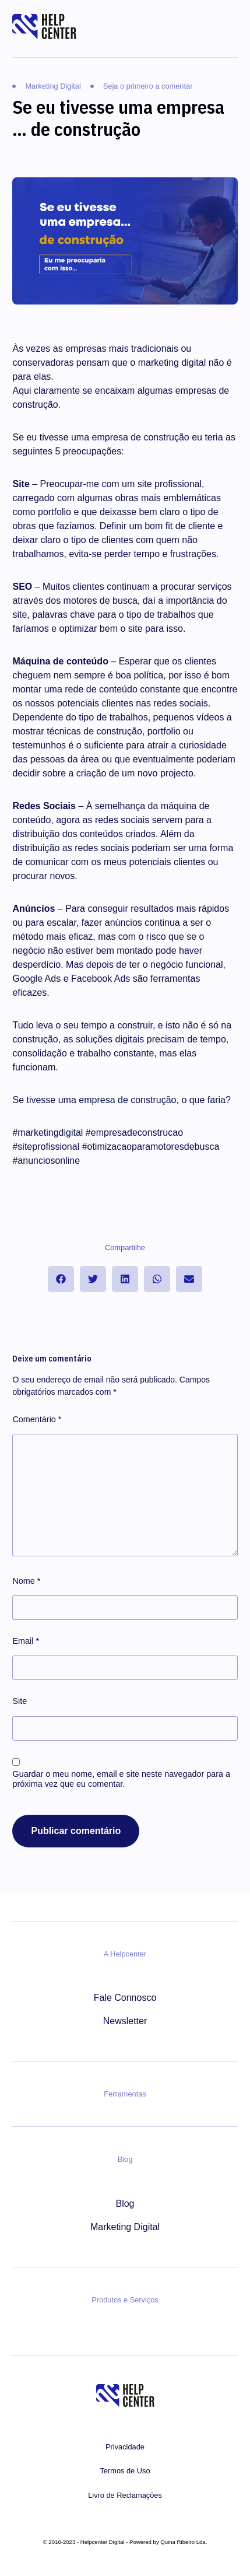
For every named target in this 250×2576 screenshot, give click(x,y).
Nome (26, 1581)
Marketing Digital (125, 2227)
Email (25, 1641)
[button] (61, 1279)
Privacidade (125, 2446)
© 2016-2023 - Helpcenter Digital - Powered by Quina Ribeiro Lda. (125, 2542)
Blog (124, 2203)
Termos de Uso (125, 2470)
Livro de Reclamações (125, 2495)
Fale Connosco (125, 1998)
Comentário (36, 1419)
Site (19, 1701)
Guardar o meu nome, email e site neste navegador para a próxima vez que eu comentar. (121, 1778)
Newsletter (125, 2021)
